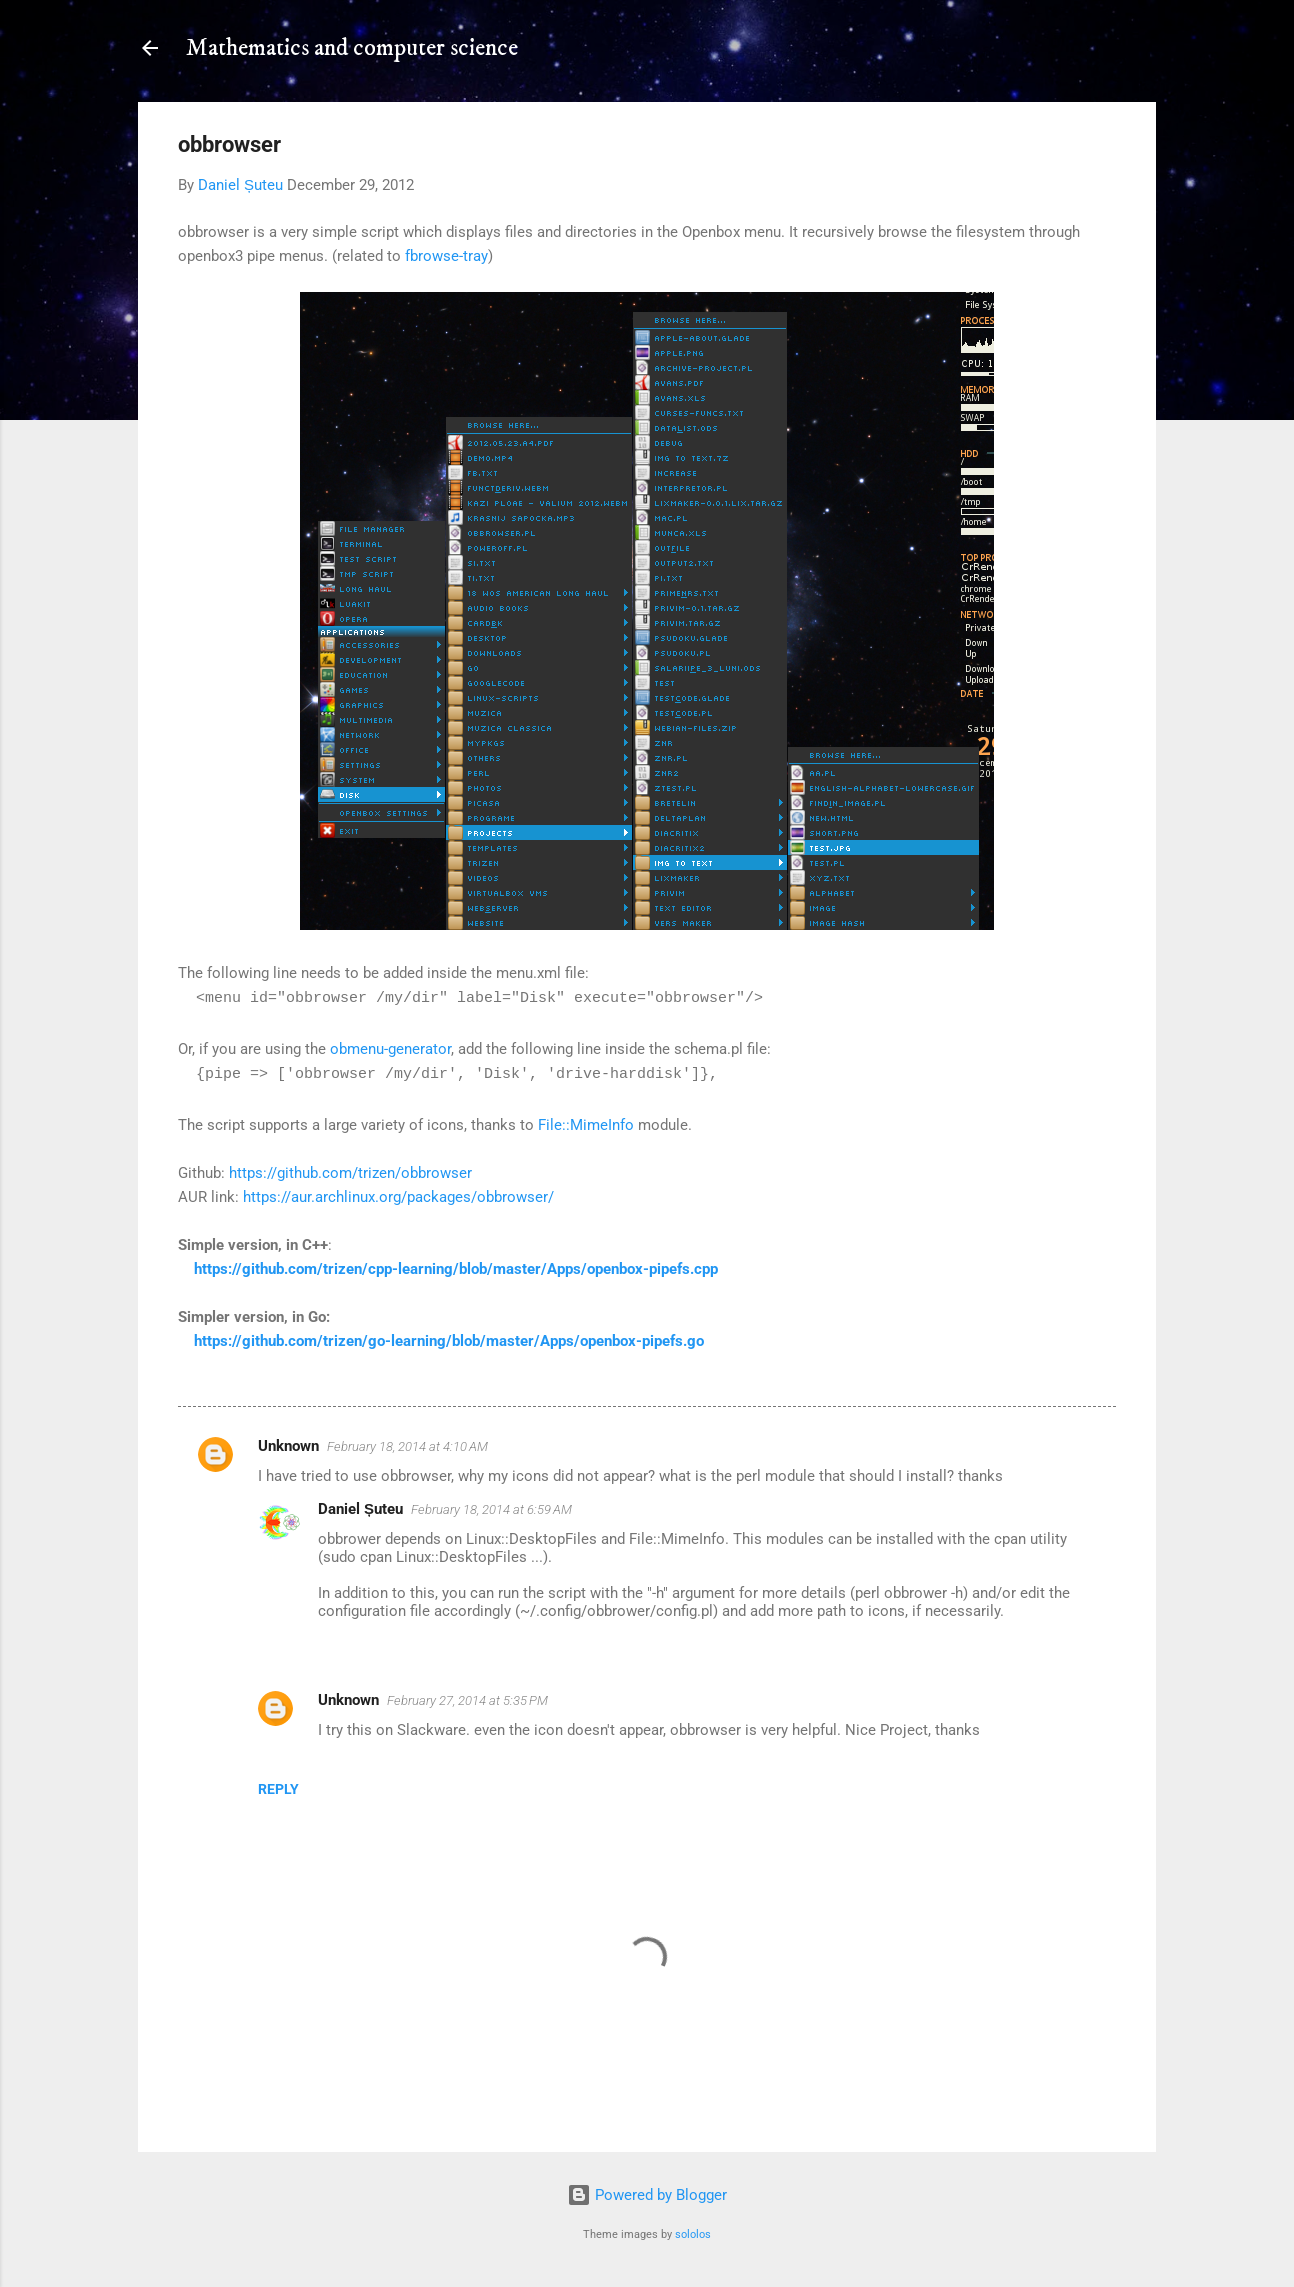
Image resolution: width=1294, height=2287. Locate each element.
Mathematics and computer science (352, 48)
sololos (693, 2234)
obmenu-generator (390, 1049)
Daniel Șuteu (360, 1509)
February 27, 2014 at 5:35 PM (467, 1700)
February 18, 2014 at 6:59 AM (491, 1509)
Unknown (288, 1446)
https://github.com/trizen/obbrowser (350, 1173)
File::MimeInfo (586, 1125)
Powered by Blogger (647, 2195)
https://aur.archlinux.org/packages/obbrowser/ (398, 1197)
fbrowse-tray (446, 256)
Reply (278, 1789)
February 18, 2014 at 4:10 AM (407, 1446)
